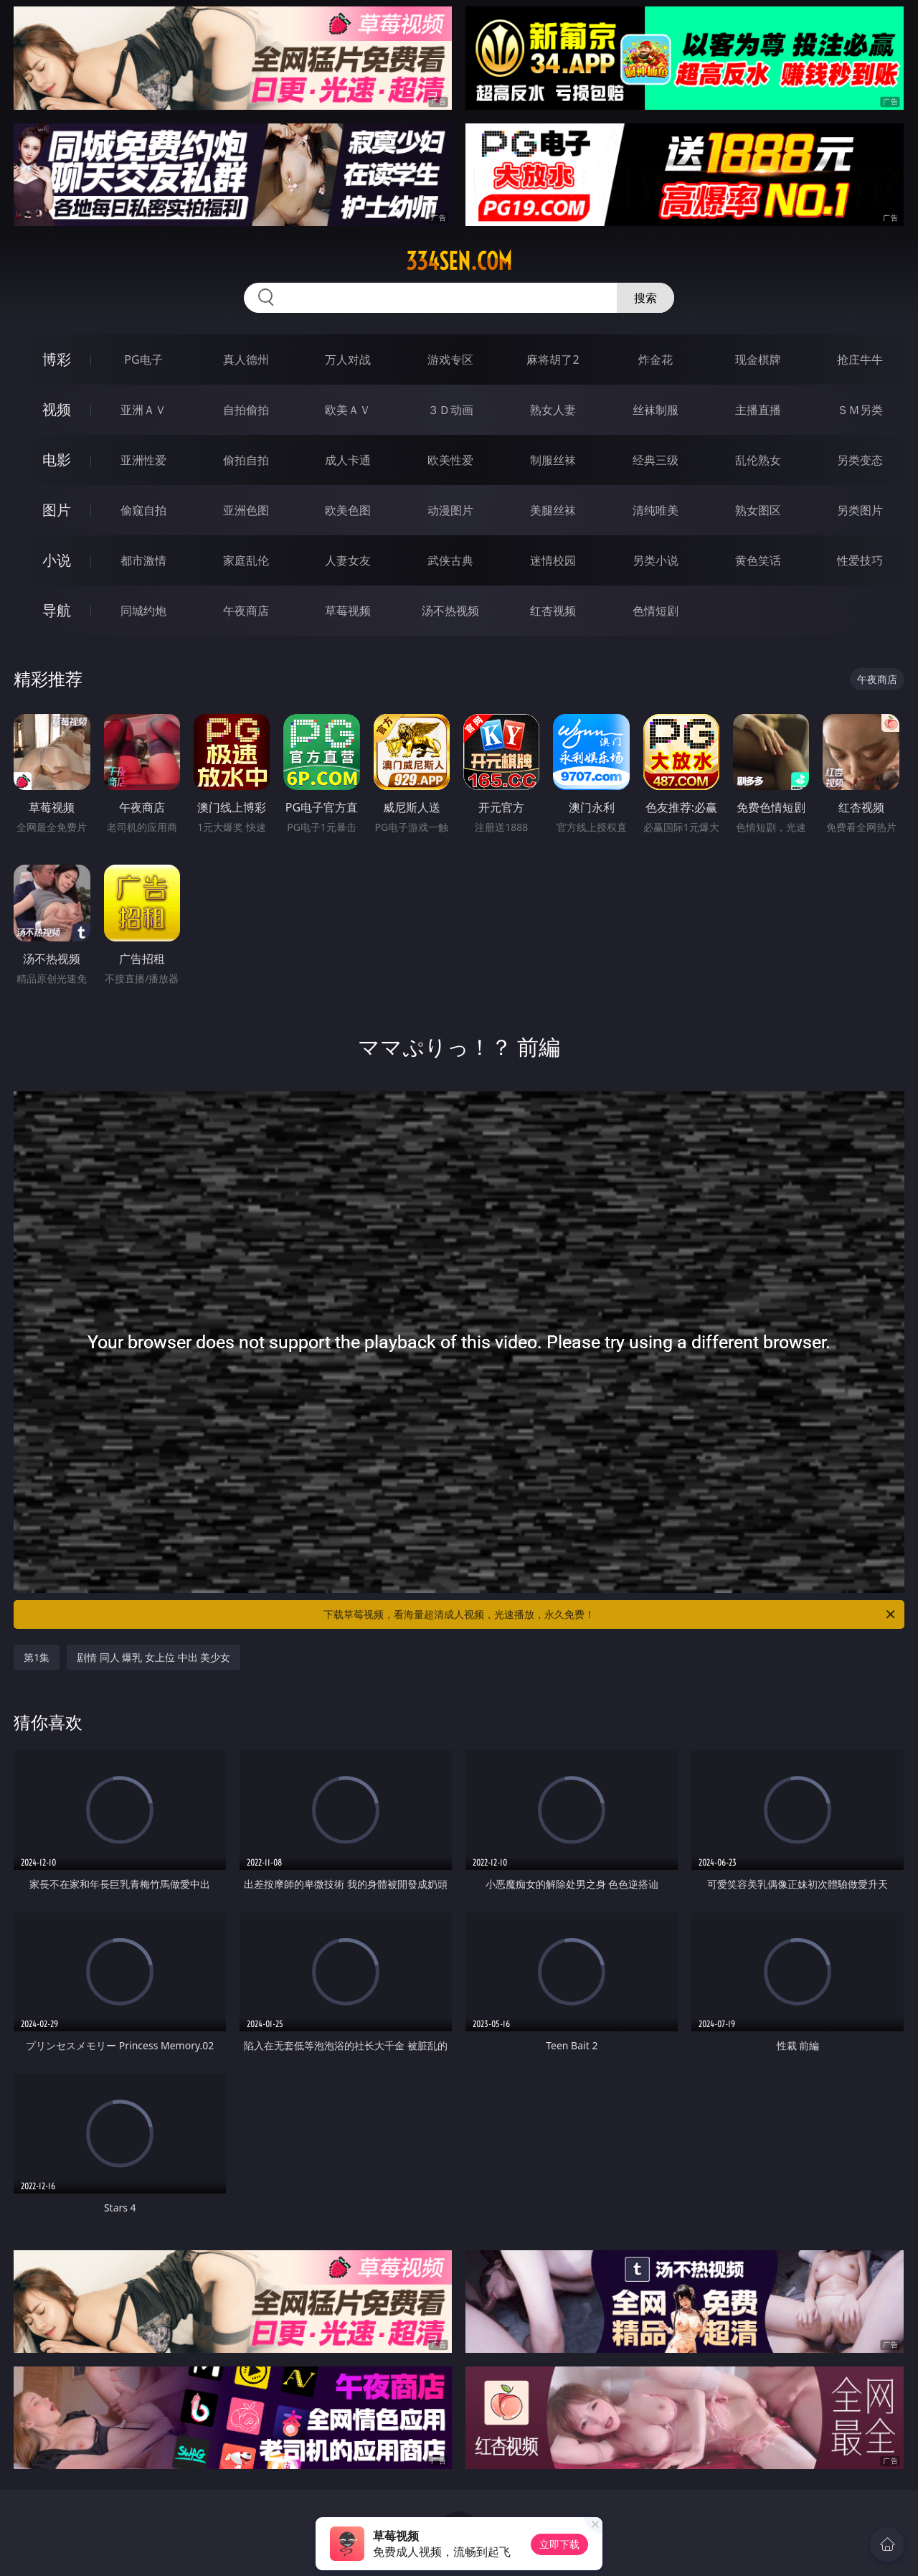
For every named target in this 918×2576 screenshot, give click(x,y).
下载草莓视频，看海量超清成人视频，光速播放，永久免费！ (610, 1614)
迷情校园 (553, 560)
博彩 (56, 359)
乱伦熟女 (758, 460)
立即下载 (559, 2544)
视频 (56, 409)
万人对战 (348, 359)
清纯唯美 (655, 510)
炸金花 (655, 359)
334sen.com (459, 261)
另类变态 (860, 460)
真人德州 (246, 359)
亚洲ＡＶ (143, 410)
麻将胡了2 (552, 359)
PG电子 (143, 359)
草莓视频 (348, 611)
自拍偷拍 (246, 410)
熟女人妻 (553, 410)
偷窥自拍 (143, 510)
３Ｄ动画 (450, 410)
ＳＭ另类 (860, 410)
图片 (56, 510)
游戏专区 (450, 359)
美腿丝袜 (553, 510)
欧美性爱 (450, 460)
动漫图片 (450, 510)
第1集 (36, 1657)
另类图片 (860, 510)
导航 (56, 610)
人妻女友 (348, 560)
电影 (56, 459)
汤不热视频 (450, 611)
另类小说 (655, 560)
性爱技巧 (860, 560)
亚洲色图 (246, 510)
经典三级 (655, 460)
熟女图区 (758, 510)
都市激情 (143, 560)
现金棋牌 (758, 359)
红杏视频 (553, 611)
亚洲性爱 (143, 460)
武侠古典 (450, 560)
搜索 (645, 298)
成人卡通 (348, 460)
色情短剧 (655, 611)
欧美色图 (348, 510)
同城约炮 (143, 611)
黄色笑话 (758, 560)
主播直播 (758, 410)
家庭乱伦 (246, 560)
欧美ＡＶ (348, 410)
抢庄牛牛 (860, 359)
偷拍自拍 (246, 460)
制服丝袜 (553, 460)
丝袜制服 (655, 410)
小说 (56, 560)
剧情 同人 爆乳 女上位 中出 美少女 (153, 1657)
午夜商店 (246, 611)
